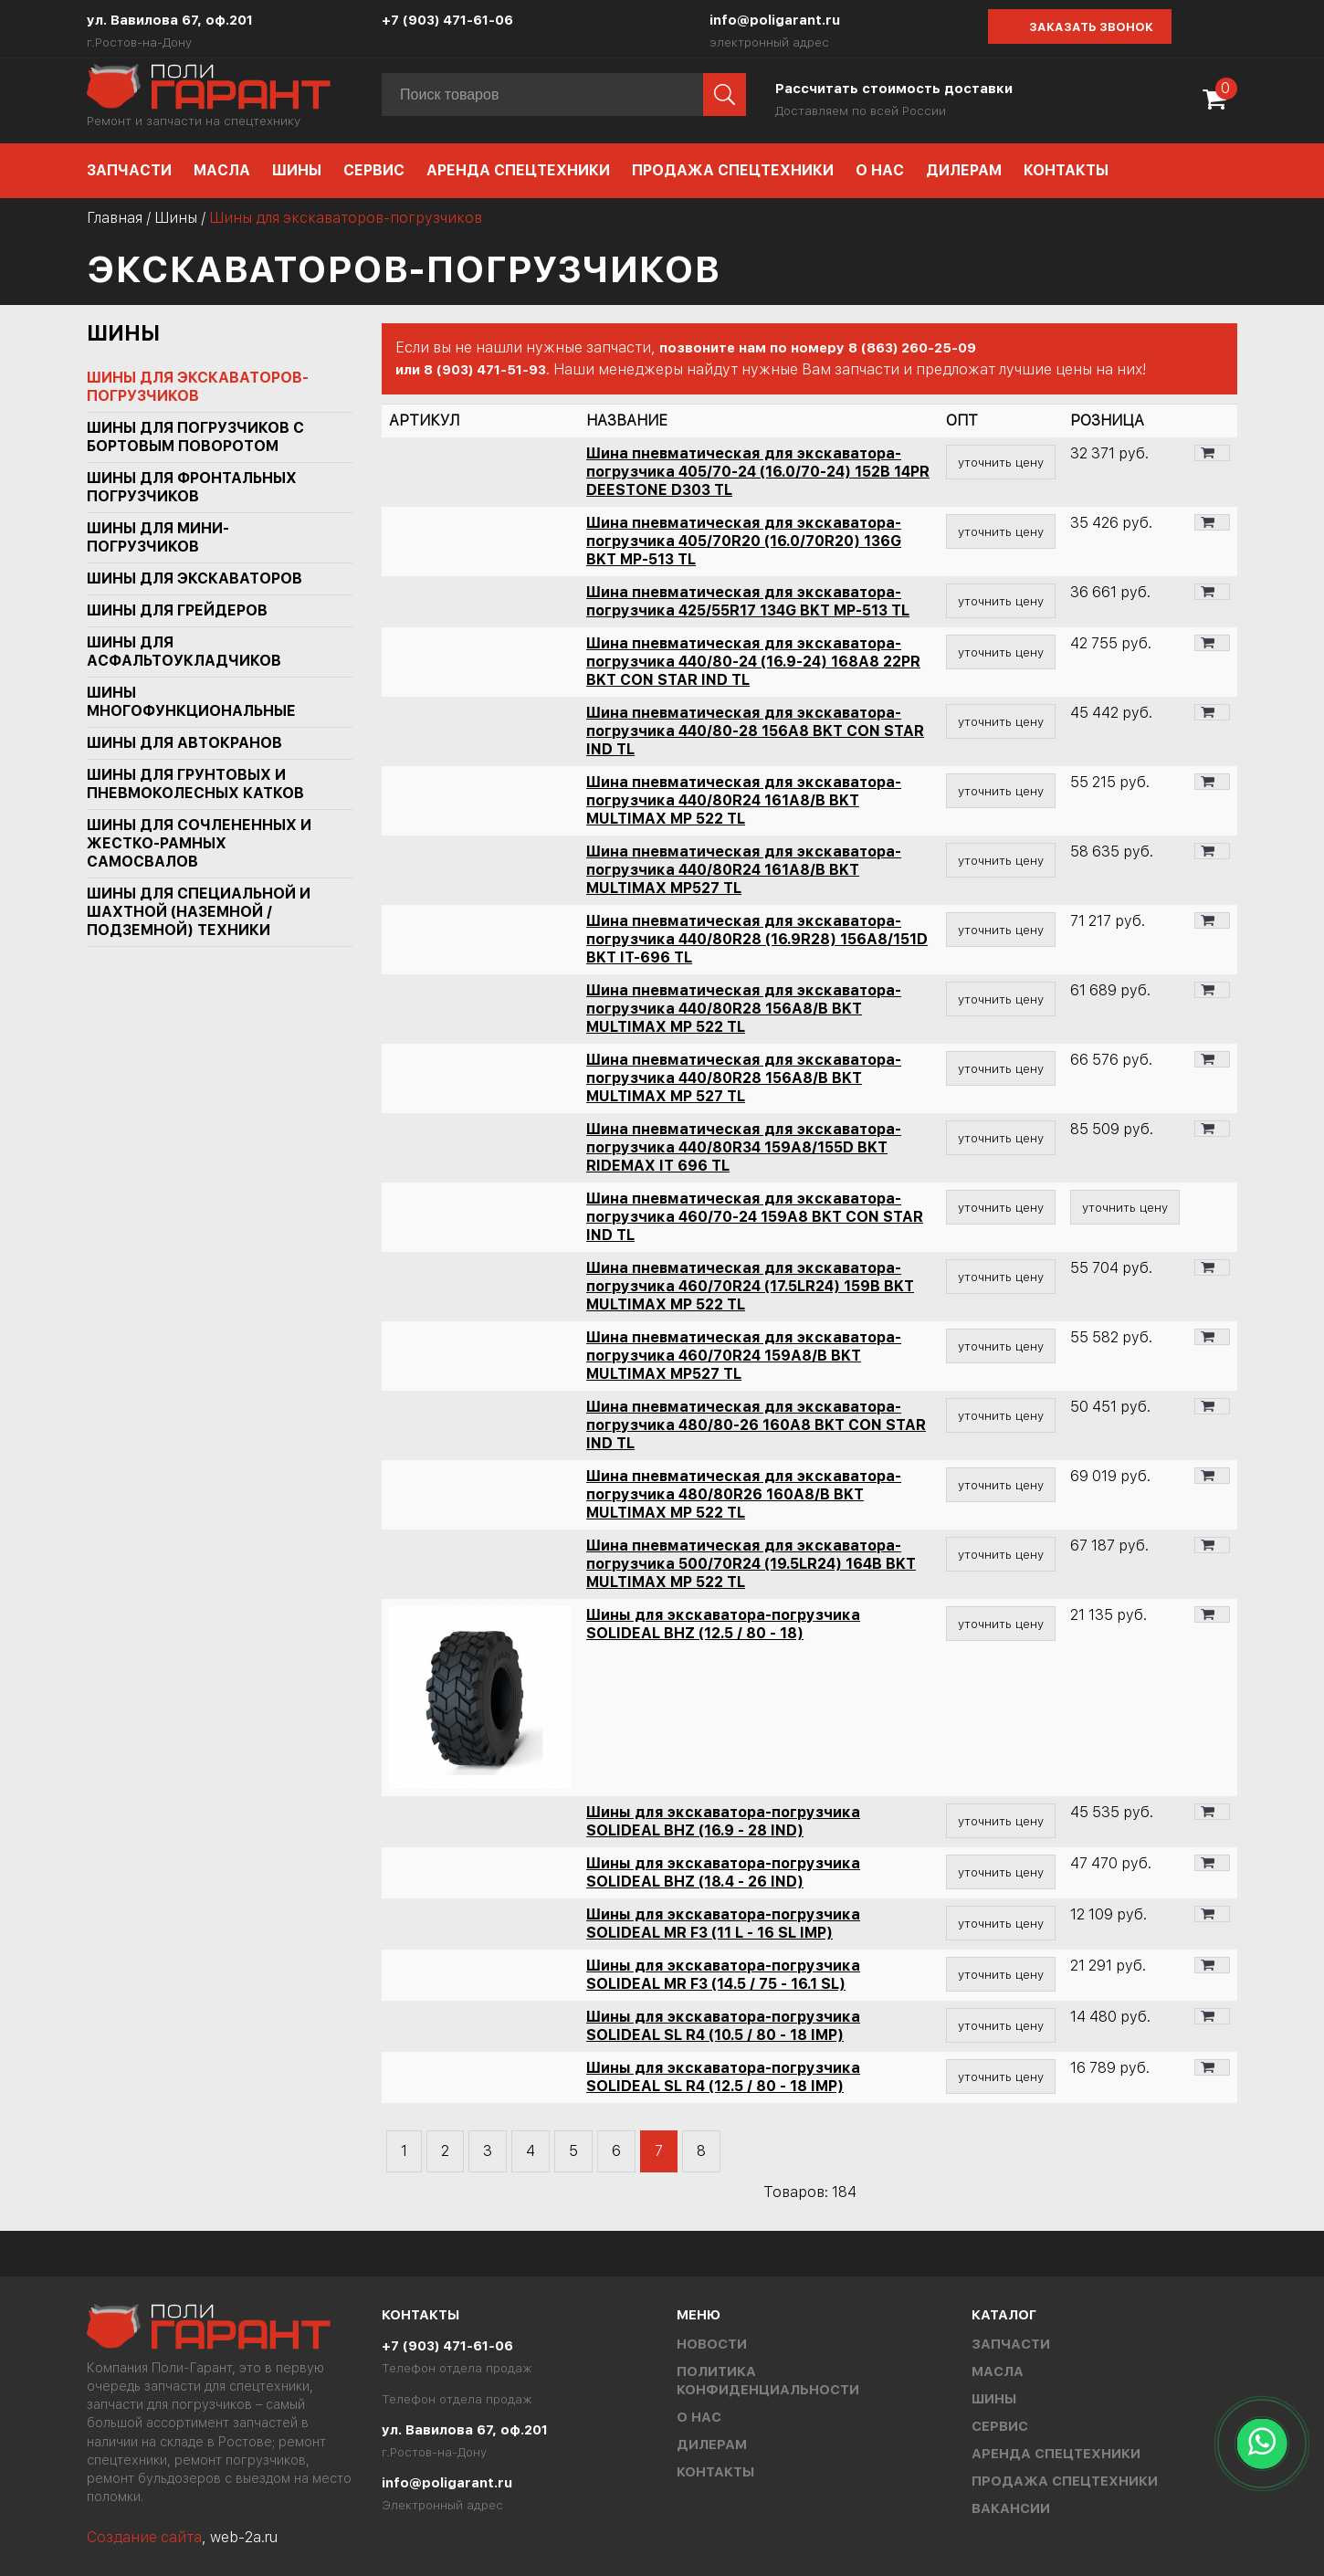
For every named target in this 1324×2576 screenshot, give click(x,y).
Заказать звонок (1091, 27)
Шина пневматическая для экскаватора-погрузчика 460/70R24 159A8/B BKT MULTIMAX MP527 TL (743, 1356)
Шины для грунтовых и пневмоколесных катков (195, 784)
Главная (114, 217)
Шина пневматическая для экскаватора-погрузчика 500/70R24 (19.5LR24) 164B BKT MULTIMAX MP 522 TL (751, 1564)
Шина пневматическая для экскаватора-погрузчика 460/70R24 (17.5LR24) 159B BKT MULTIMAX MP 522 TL (750, 1286)
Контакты (1066, 170)
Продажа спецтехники (733, 170)
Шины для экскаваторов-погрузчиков (198, 387)
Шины (296, 170)
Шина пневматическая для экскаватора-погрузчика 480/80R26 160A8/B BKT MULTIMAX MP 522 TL (743, 1494)
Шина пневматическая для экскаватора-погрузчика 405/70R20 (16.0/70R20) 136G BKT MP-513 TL (743, 541)
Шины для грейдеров (177, 610)
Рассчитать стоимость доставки (894, 88)
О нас (880, 170)
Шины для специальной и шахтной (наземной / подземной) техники (198, 912)
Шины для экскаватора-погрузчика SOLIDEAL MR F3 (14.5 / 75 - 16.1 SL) (723, 1974)
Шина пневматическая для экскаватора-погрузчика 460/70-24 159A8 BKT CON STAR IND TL (754, 1217)
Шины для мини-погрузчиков (158, 537)
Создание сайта (144, 2537)
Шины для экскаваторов (194, 578)
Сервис (374, 170)
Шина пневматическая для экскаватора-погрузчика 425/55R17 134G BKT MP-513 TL (747, 601)
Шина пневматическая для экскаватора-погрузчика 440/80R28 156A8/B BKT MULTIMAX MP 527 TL (743, 1078)
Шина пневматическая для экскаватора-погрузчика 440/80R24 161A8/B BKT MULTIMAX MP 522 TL (743, 800)
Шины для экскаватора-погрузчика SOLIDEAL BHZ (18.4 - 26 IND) (723, 1872)
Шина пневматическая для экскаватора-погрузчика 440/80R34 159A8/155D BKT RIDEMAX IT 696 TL (743, 1147)
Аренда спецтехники (518, 170)
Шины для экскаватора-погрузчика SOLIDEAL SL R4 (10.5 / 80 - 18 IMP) (723, 2026)
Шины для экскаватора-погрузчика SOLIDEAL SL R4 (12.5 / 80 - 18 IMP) (723, 2077)
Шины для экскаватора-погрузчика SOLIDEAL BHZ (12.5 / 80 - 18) (723, 1624)
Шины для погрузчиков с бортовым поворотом (195, 437)
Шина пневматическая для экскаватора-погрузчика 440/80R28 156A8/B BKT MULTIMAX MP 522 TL (743, 1009)
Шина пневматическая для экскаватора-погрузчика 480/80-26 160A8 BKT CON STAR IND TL (756, 1425)
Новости (712, 2344)
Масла (222, 170)
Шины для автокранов (184, 743)
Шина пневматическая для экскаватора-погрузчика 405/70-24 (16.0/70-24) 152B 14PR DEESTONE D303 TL (758, 472)
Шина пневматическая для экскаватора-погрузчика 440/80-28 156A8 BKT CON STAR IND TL (755, 731)
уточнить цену (1001, 462)
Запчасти (129, 170)
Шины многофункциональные (191, 702)
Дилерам (964, 170)
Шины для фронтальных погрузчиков (192, 487)
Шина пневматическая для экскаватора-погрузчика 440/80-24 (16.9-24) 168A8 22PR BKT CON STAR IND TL (753, 662)
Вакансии (1011, 2508)
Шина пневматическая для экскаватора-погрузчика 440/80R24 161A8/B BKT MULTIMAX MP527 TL (743, 870)
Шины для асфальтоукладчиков (184, 651)
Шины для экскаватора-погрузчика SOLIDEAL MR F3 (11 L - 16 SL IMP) (723, 1923)
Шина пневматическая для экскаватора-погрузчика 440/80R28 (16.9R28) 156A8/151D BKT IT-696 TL (757, 939)
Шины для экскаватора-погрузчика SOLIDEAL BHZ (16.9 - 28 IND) (723, 1821)
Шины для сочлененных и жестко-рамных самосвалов (199, 843)
